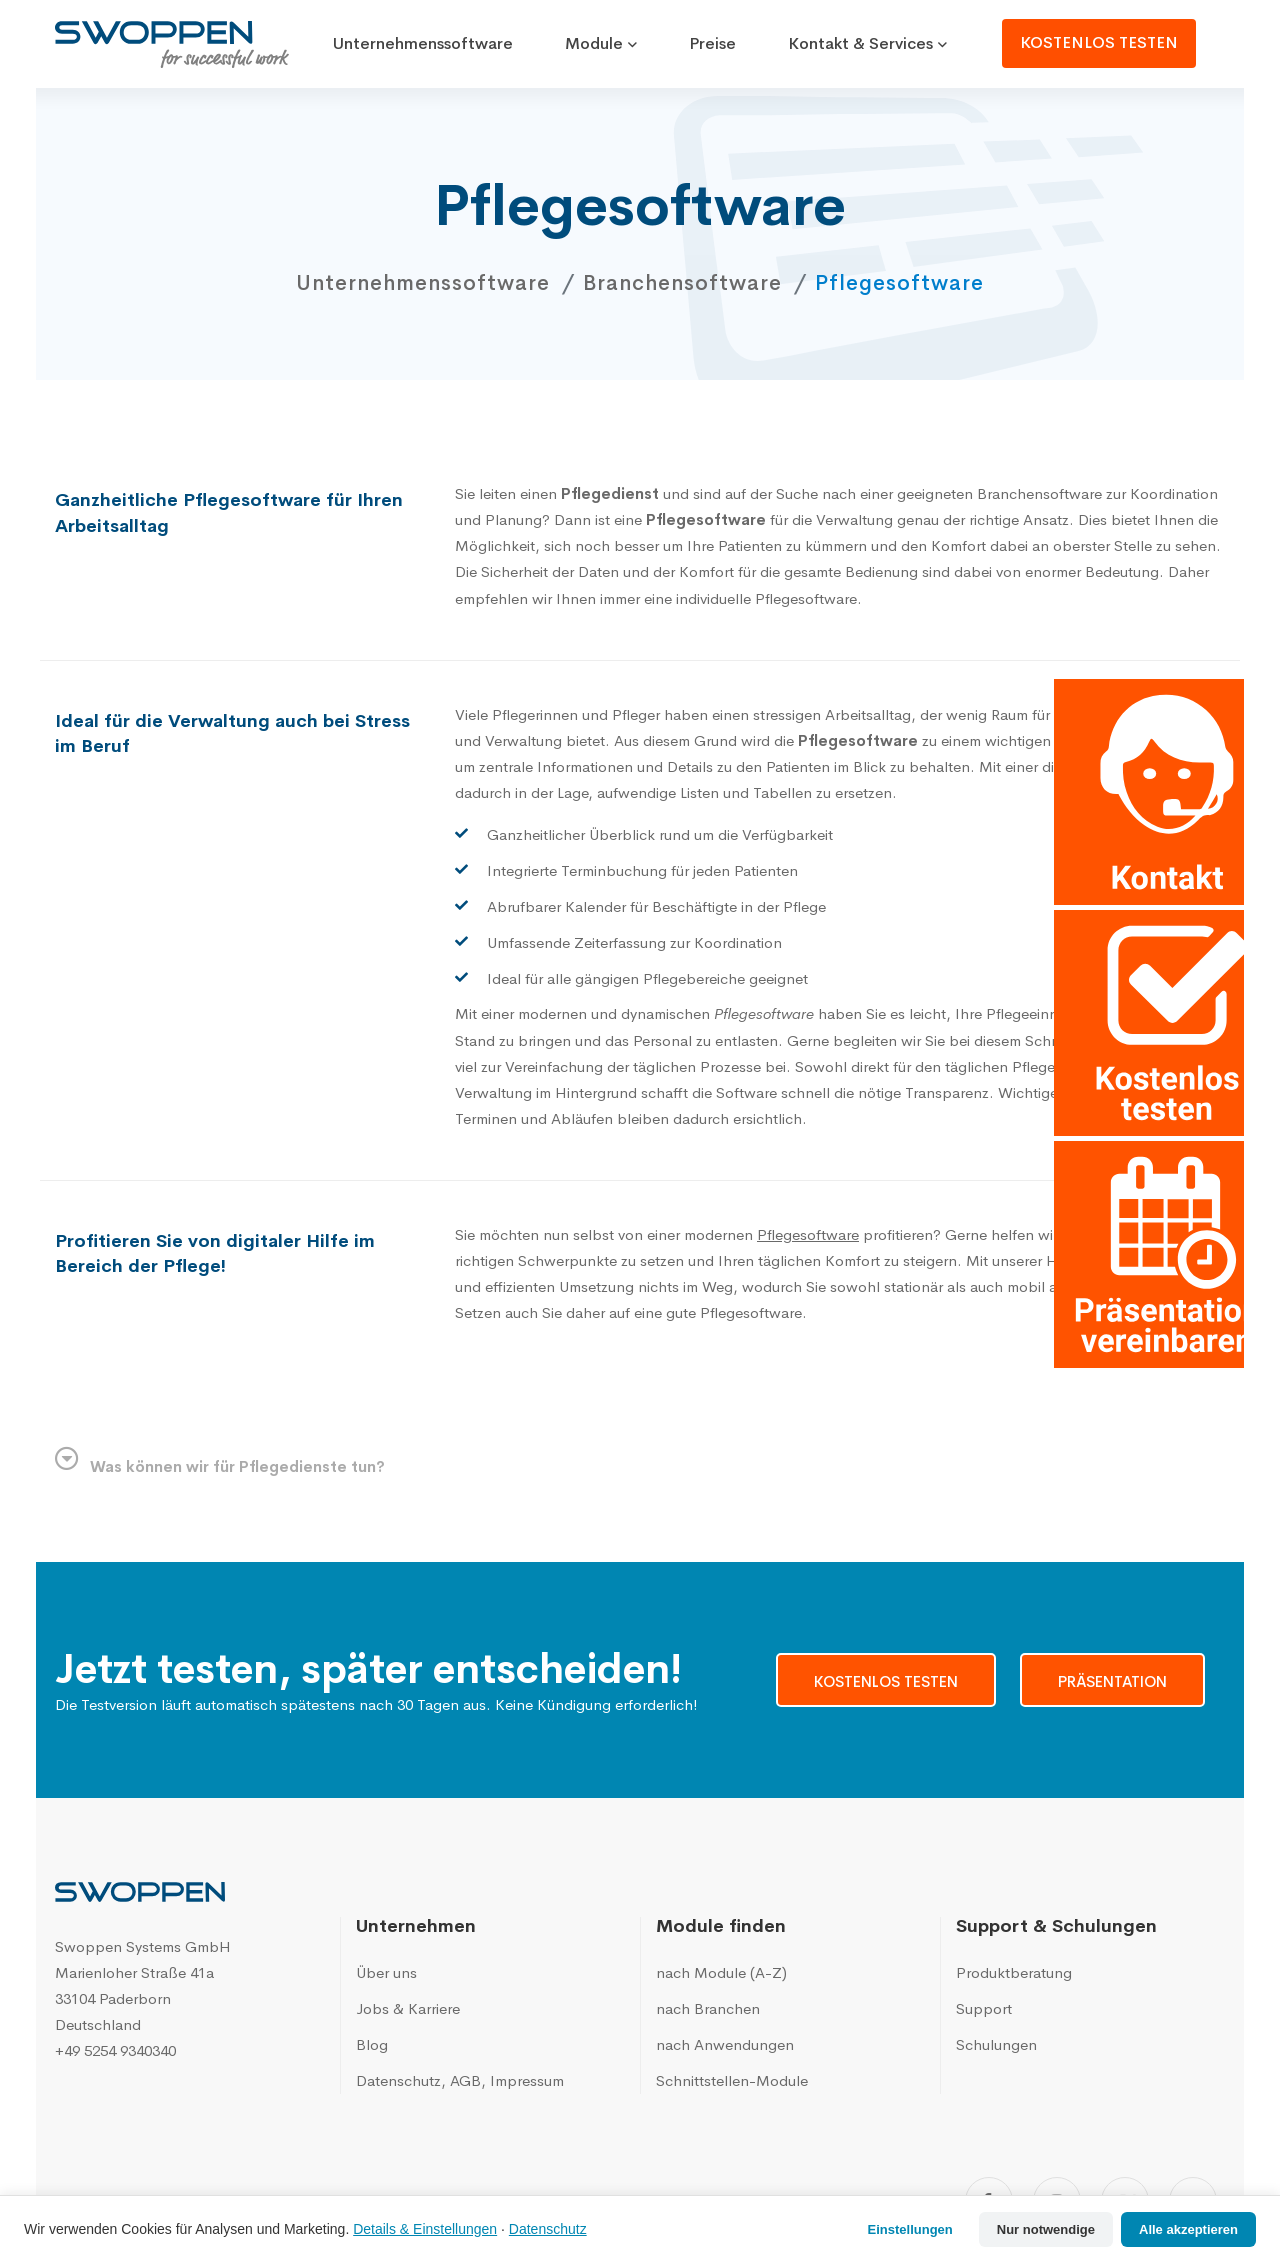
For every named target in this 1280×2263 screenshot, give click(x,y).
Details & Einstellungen (425, 2229)
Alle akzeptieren (1188, 2229)
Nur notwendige (1046, 2229)
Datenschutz (548, 2229)
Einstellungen (910, 2229)
